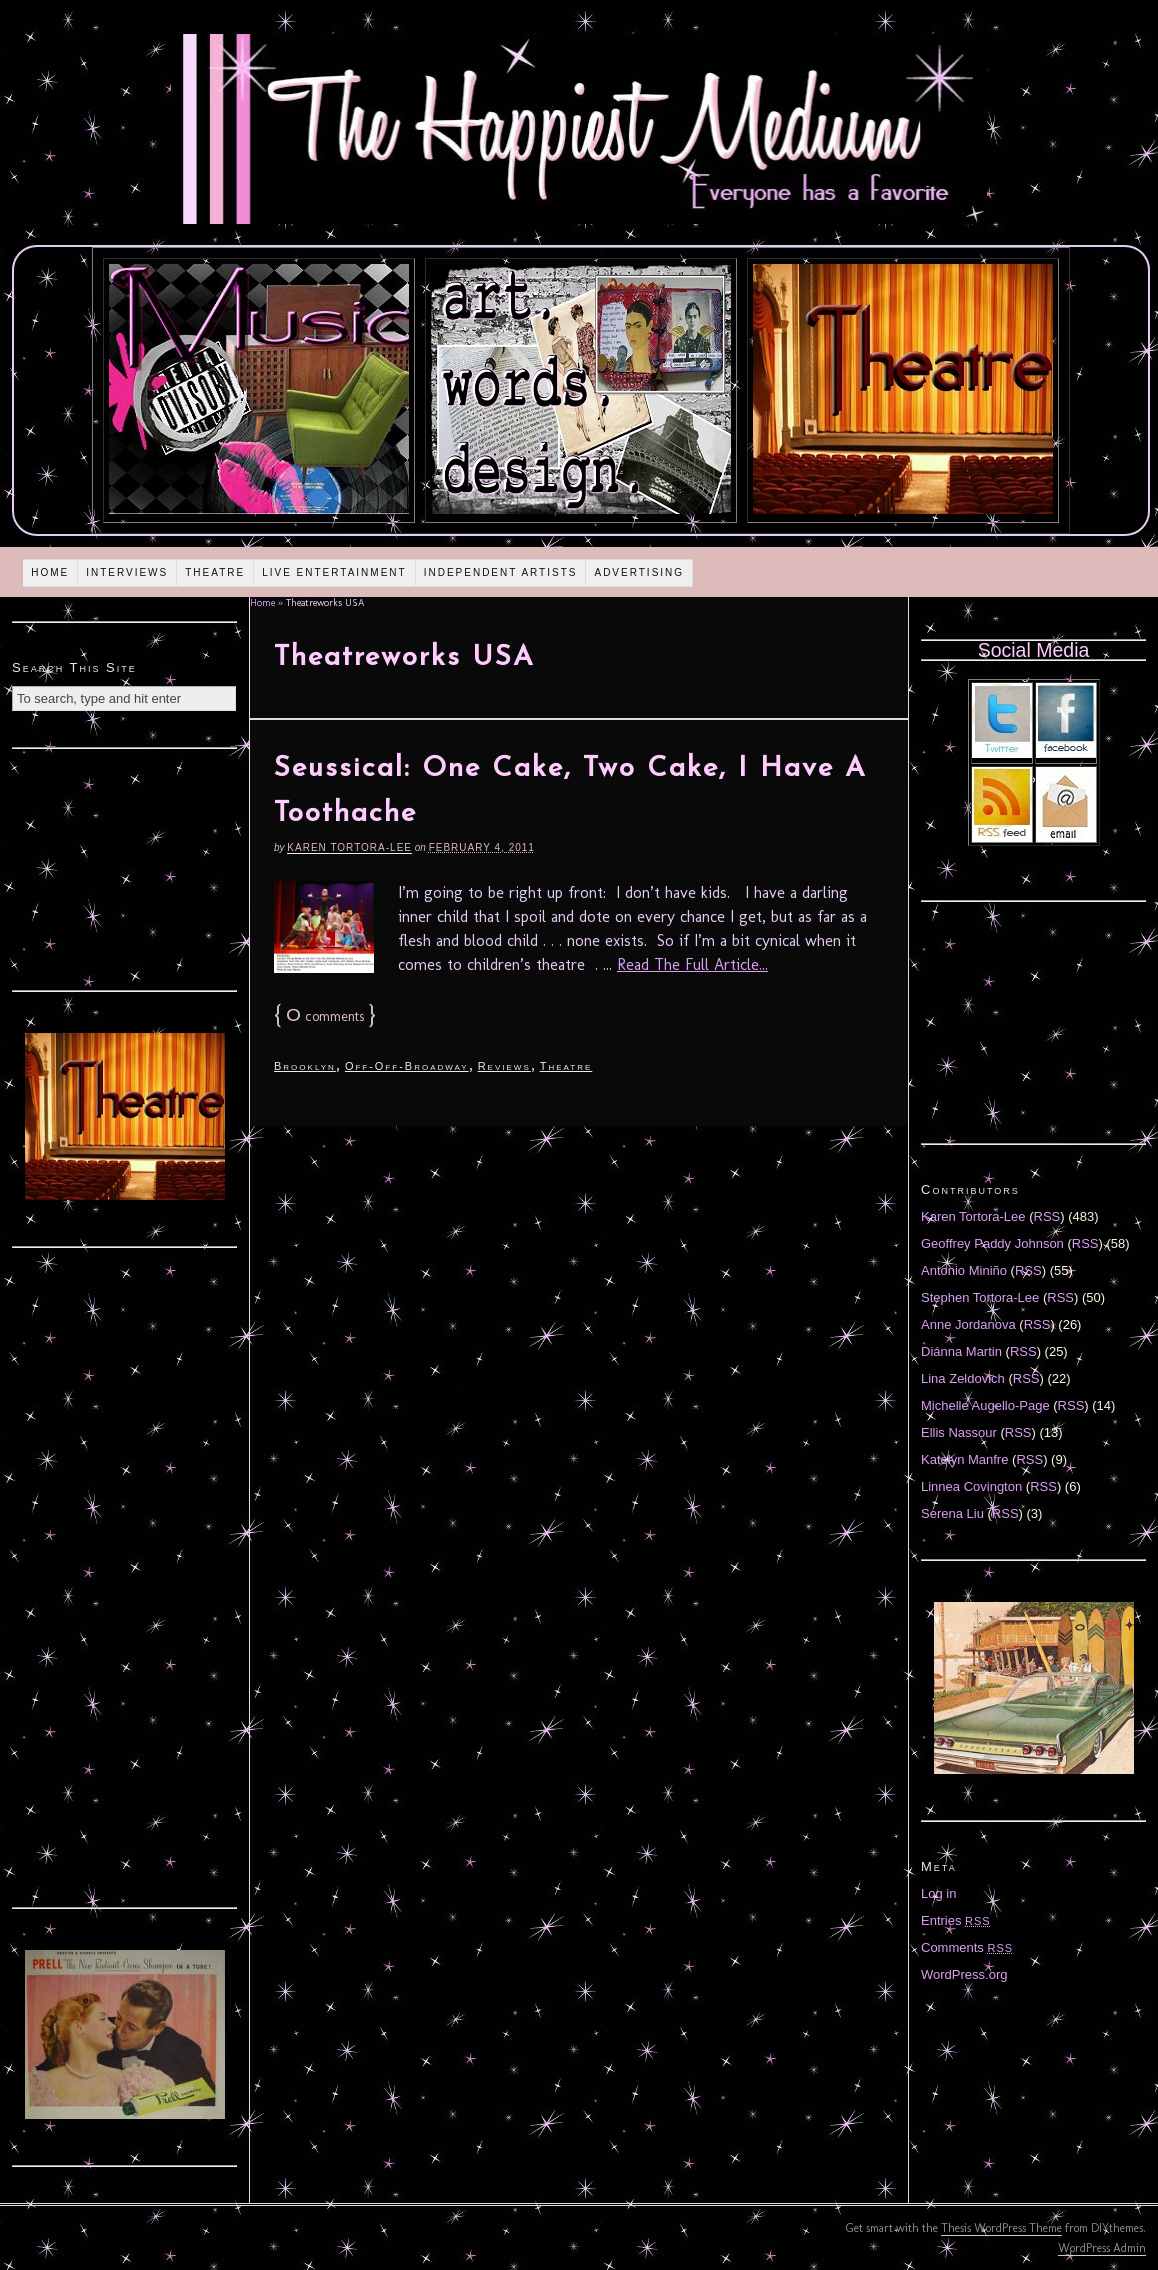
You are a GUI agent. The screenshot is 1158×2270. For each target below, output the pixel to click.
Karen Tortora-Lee (349, 847)
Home (50, 572)
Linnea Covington (971, 1486)
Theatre (215, 572)
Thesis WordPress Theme (1001, 2228)
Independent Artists (501, 572)
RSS (1047, 1216)
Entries (956, 1920)
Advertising (639, 572)
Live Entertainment (334, 572)
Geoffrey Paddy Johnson (992, 1243)
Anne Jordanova (968, 1324)
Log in (938, 1893)
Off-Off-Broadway (407, 1066)
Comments (967, 1947)
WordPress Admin (1102, 2248)
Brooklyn (305, 1066)
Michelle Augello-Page (985, 1405)
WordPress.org (964, 1974)
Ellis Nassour (959, 1432)
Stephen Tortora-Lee (980, 1297)
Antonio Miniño (964, 1270)
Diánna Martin (961, 1351)
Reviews (504, 1066)
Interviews (127, 572)
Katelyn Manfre (964, 1459)
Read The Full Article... (692, 964)
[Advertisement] (125, 867)
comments (325, 1016)
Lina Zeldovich (963, 1378)
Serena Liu (952, 1513)
